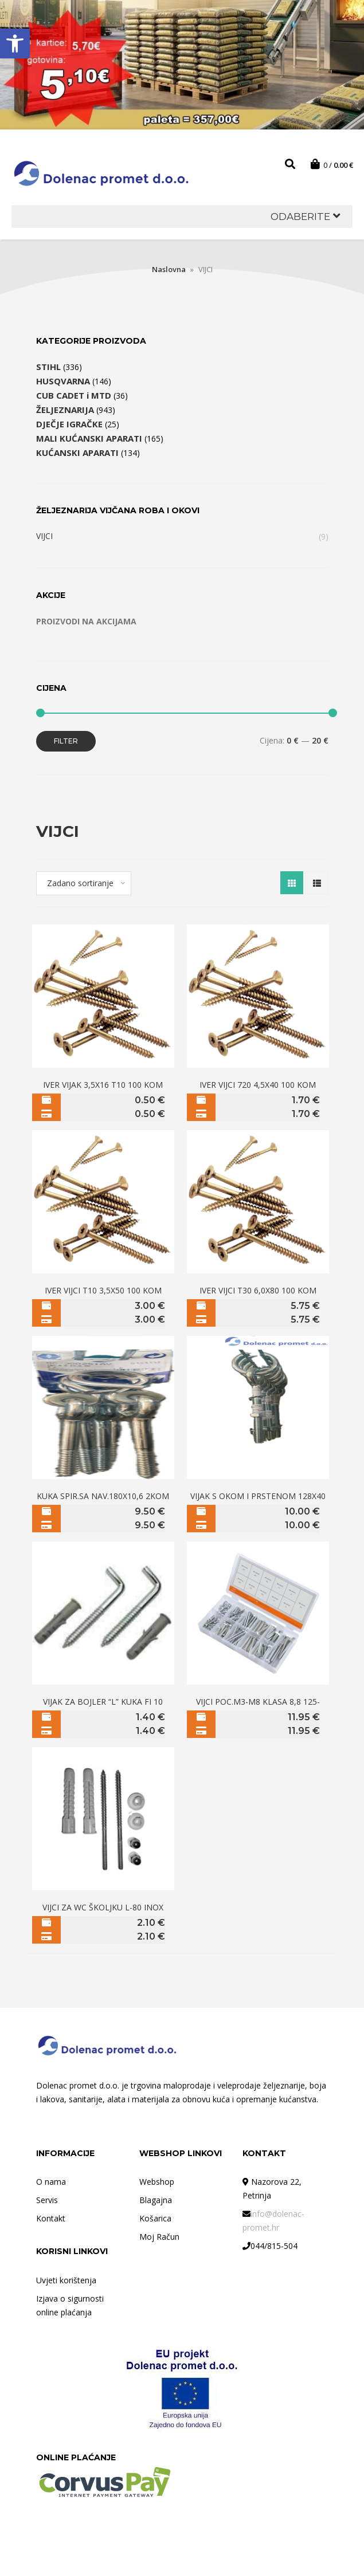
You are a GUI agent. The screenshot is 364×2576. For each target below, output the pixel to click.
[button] (15, 43)
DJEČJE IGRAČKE (69, 424)
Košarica (155, 2218)
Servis (47, 2199)
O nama (51, 2181)
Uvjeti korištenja (66, 2280)
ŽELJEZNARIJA (65, 409)
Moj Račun (159, 2236)
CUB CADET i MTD (73, 395)
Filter (66, 741)
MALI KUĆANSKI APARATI (89, 438)
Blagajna (155, 2199)
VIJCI (44, 536)
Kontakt (50, 2218)
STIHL (48, 366)
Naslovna (169, 269)
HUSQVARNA (63, 381)
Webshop (156, 2181)
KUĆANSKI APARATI (77, 452)
